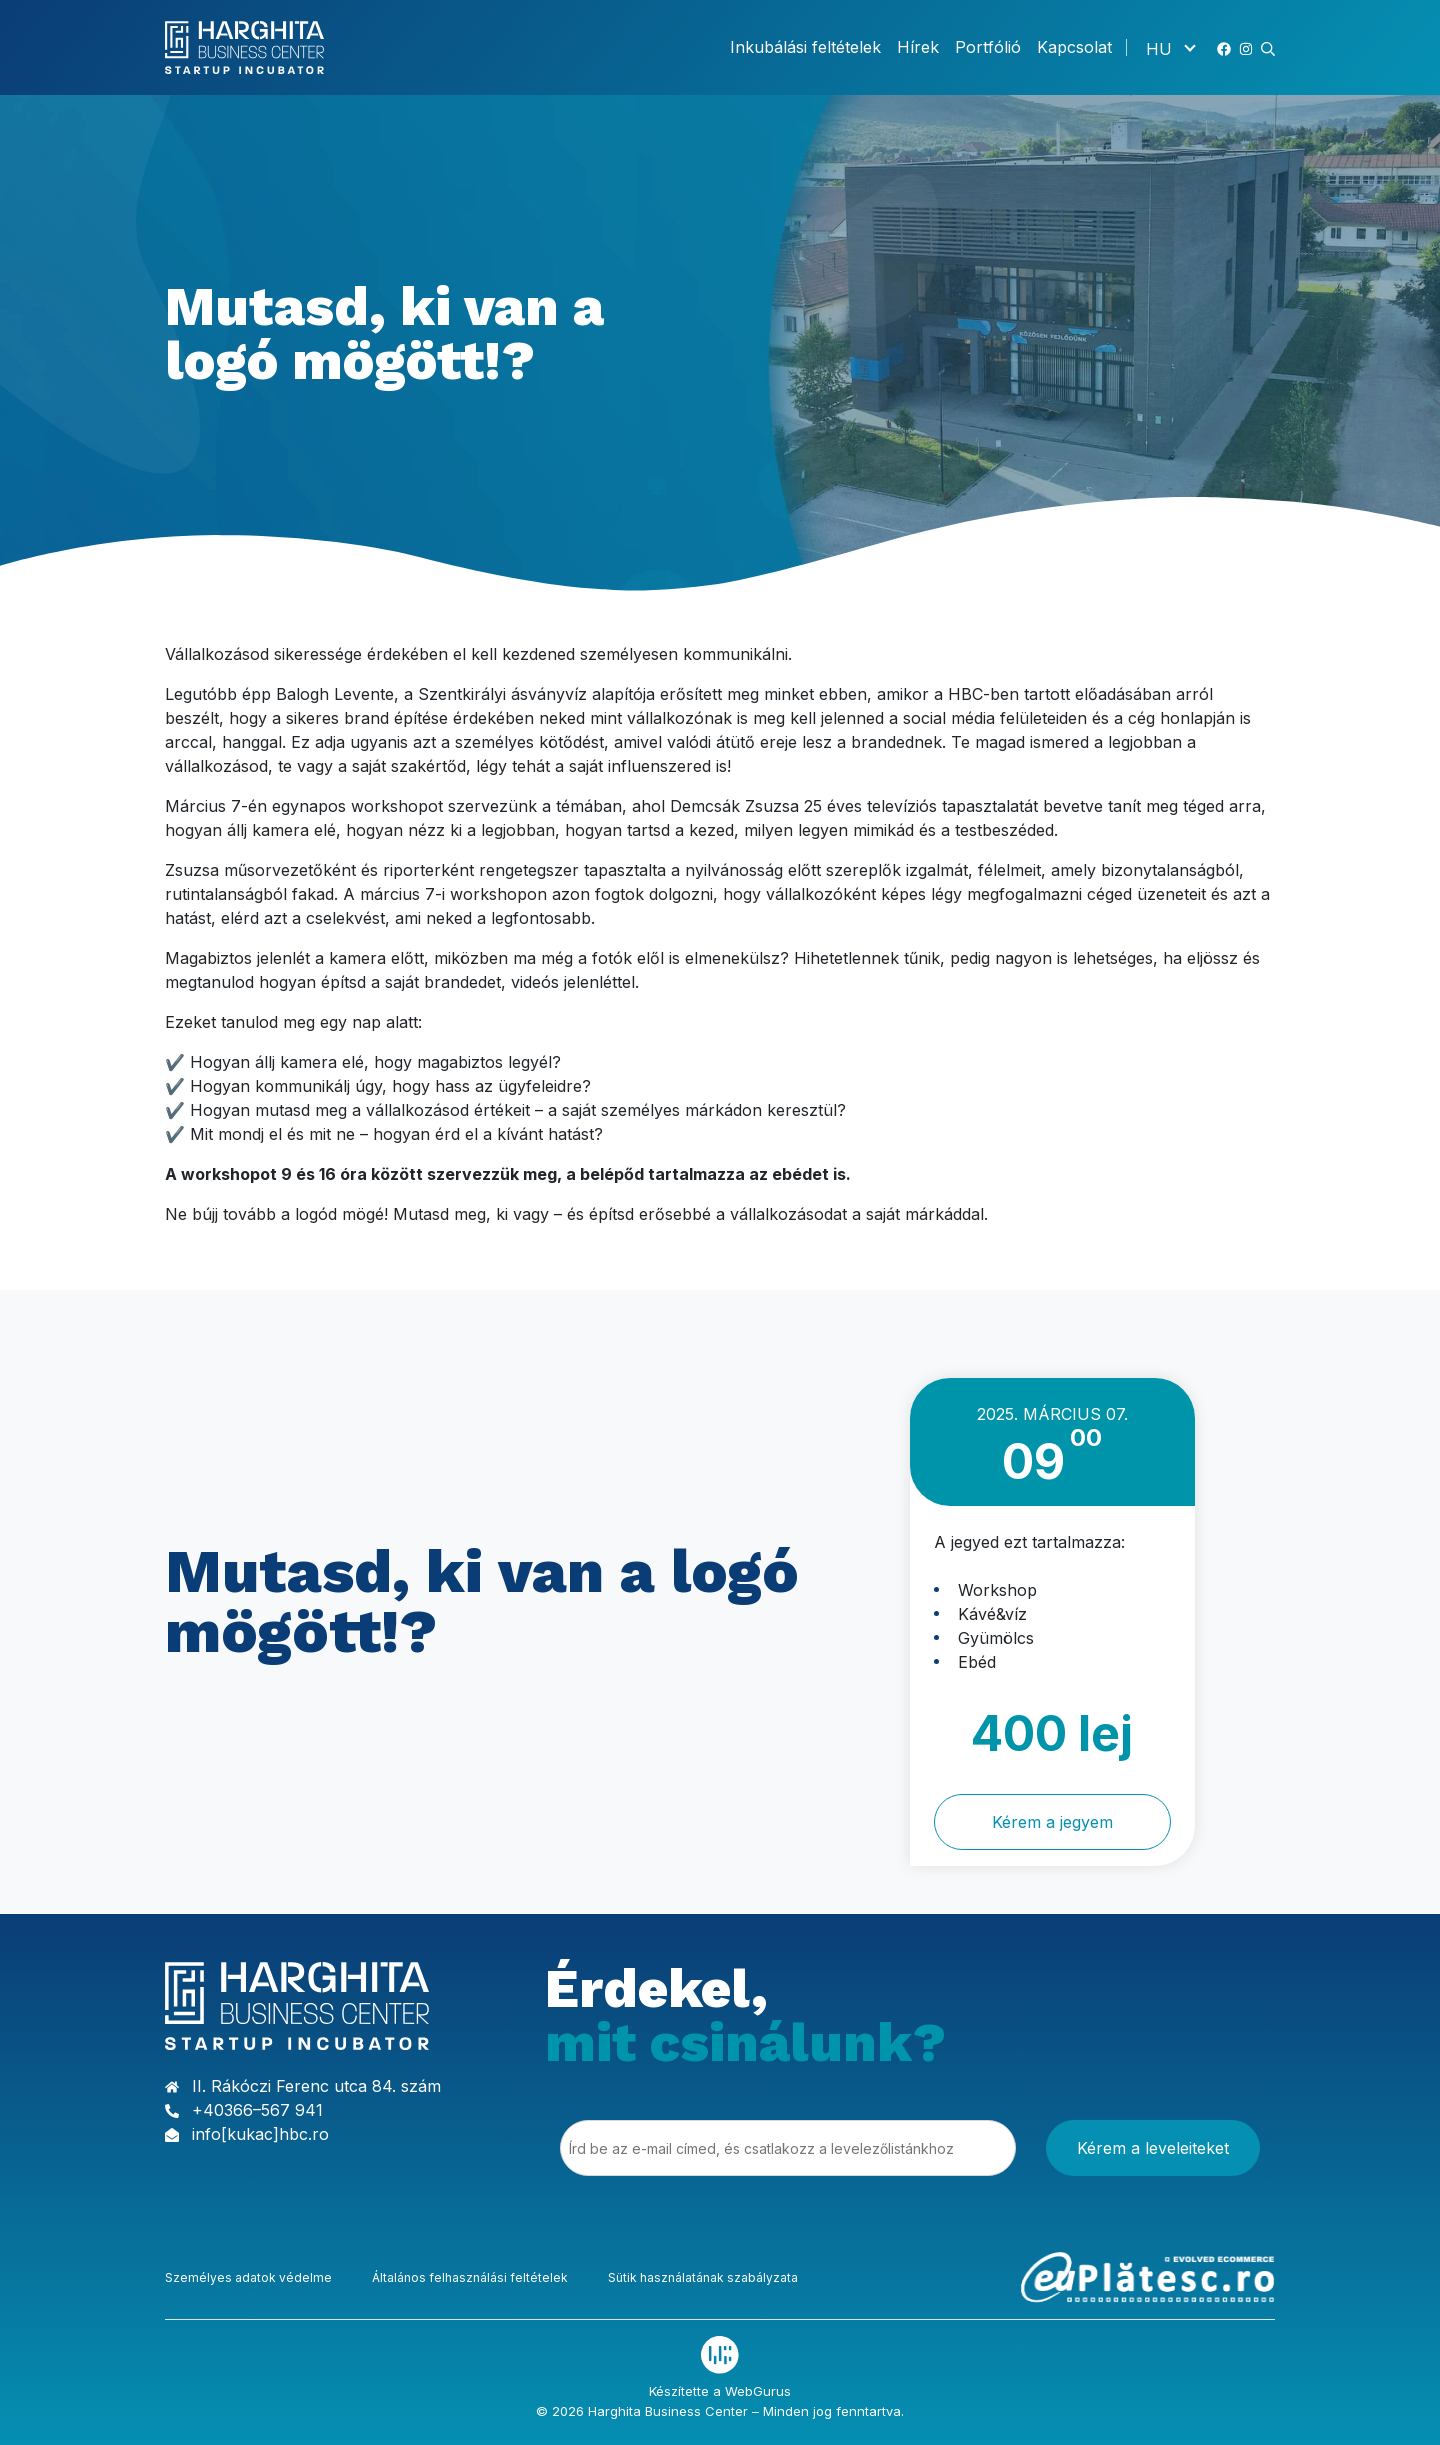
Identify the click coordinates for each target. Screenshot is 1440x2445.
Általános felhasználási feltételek (470, 2277)
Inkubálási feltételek (805, 47)
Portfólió (988, 47)
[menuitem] (1170, 48)
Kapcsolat (1074, 47)
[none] (1170, 48)
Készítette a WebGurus (720, 2391)
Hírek (918, 47)
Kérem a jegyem (1052, 1822)
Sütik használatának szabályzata (703, 2277)
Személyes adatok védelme (248, 2277)
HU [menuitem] (1159, 48)
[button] (1268, 47)
